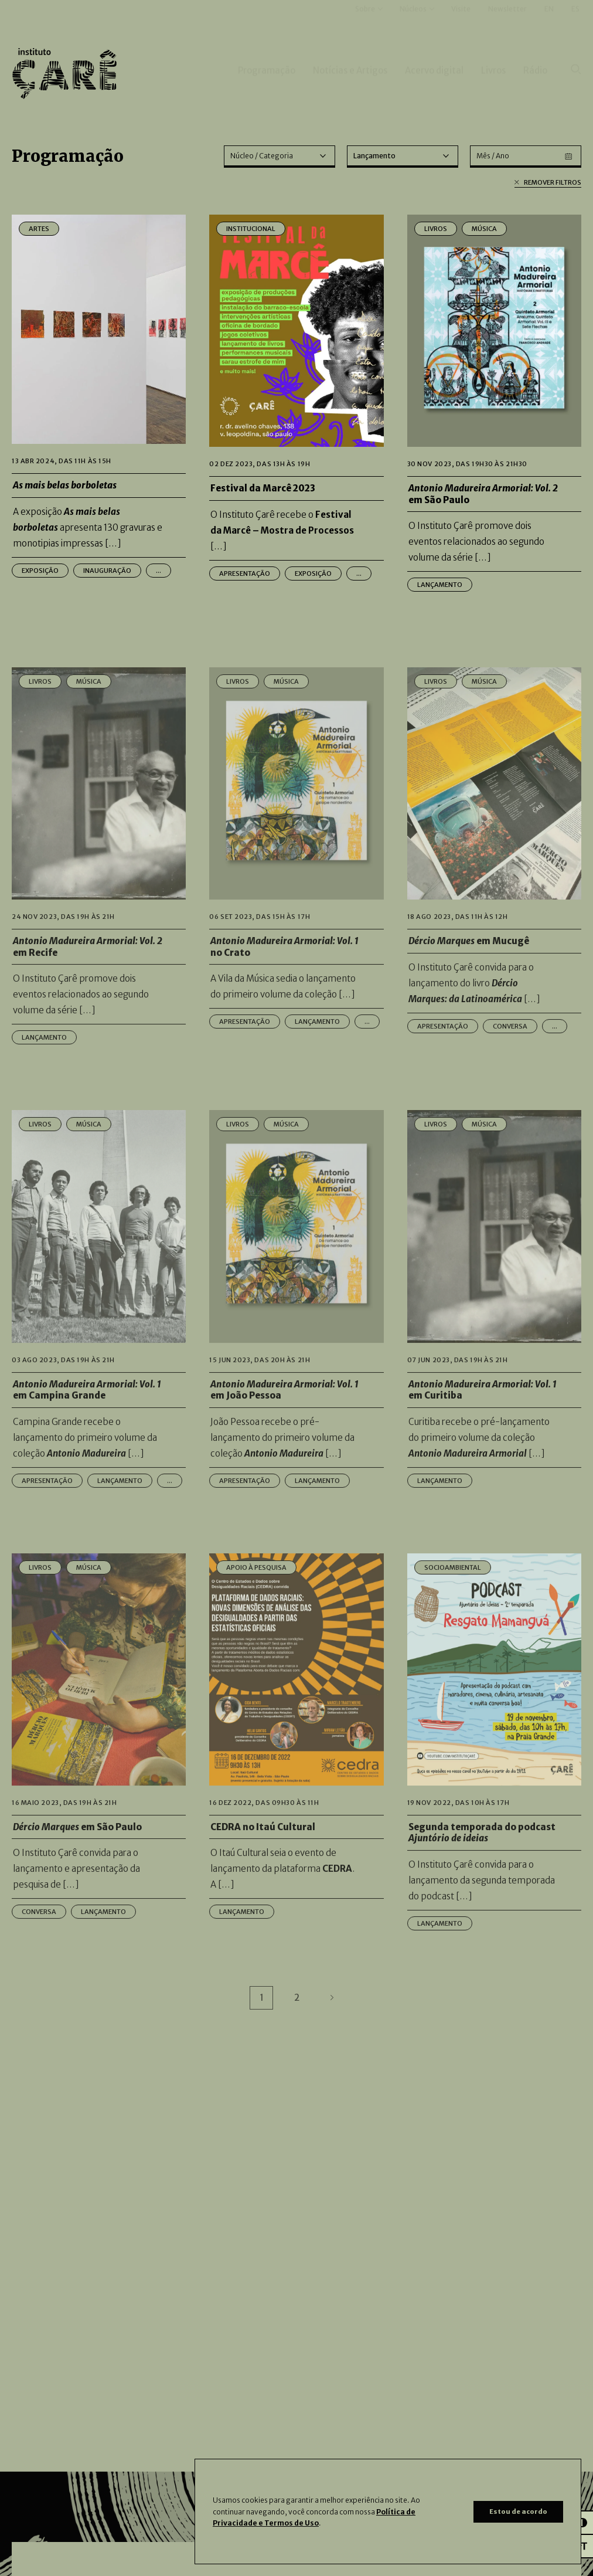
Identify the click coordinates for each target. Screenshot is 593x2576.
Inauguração (107, 570)
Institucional (250, 229)
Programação (266, 87)
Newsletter (507, 25)
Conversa (510, 1071)
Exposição (40, 570)
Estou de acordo (518, 2511)
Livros (493, 87)
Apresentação (244, 573)
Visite (461, 25)
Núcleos (413, 25)
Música (484, 229)
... (158, 570)
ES (575, 25)
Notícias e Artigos (350, 87)
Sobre (365, 25)
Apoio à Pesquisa (256, 1612)
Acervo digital (434, 87)
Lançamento (439, 585)
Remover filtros (547, 182)
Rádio (535, 87)
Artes (39, 229)
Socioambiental (452, 1612)
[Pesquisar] (576, 87)
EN (549, 25)
